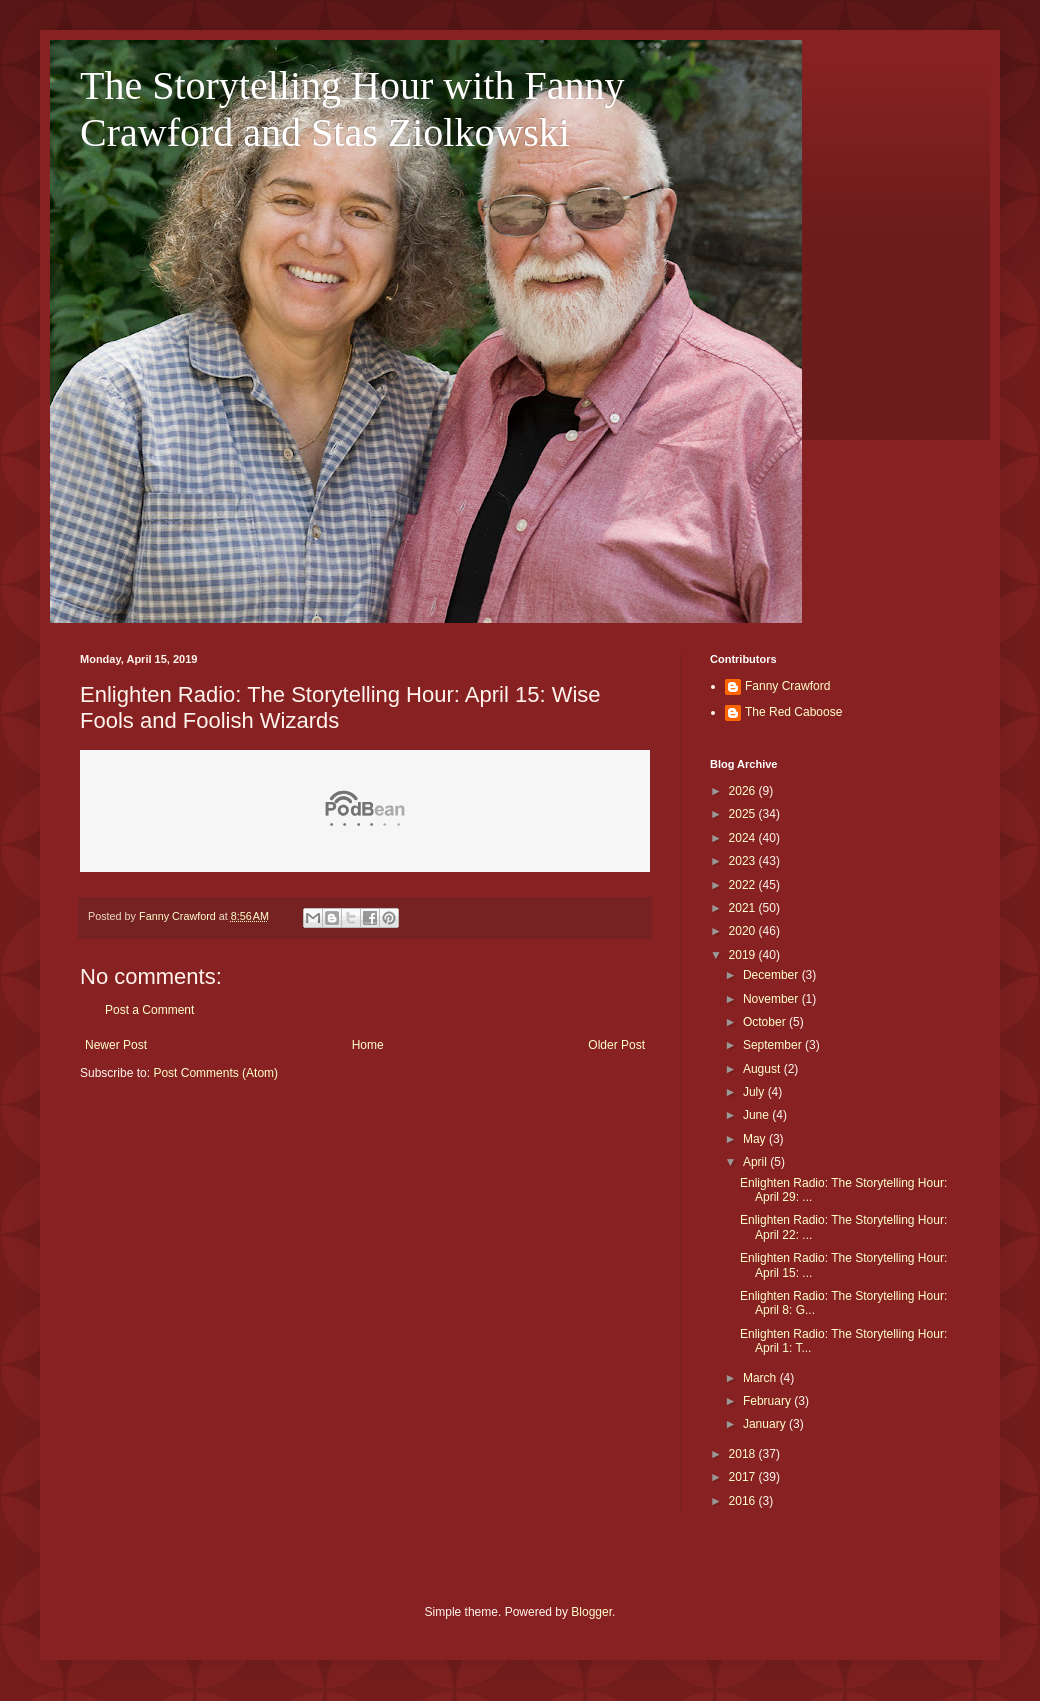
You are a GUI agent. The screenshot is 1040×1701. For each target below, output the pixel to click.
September (774, 1045)
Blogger (591, 1612)
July (755, 1092)
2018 (744, 1454)
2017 (744, 1477)
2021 (744, 908)
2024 (744, 838)
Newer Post (116, 1045)
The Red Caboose (793, 712)
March (761, 1378)
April (756, 1162)
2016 (744, 1501)
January (766, 1424)
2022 (744, 885)
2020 (744, 931)
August (763, 1069)
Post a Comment (149, 1010)
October (766, 1022)
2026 (744, 791)
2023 (744, 861)
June (757, 1115)
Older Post (616, 1045)
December (772, 975)
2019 (744, 955)
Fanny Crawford (787, 686)
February (768, 1401)
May (756, 1139)
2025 (744, 814)
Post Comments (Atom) (215, 1073)
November (772, 999)
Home (368, 1045)
